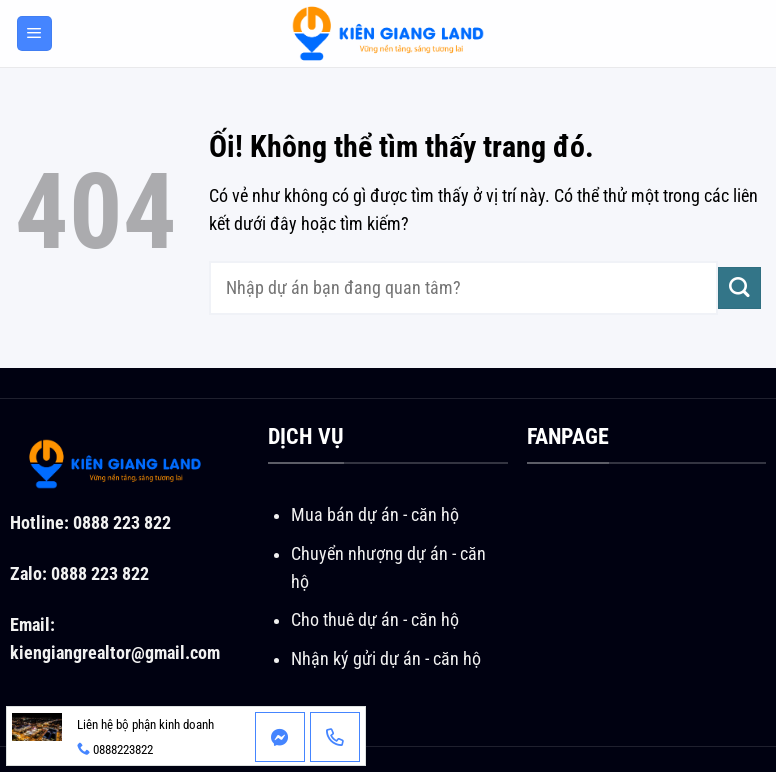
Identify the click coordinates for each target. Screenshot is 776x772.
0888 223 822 (122, 523)
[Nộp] (739, 288)
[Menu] (34, 34)
